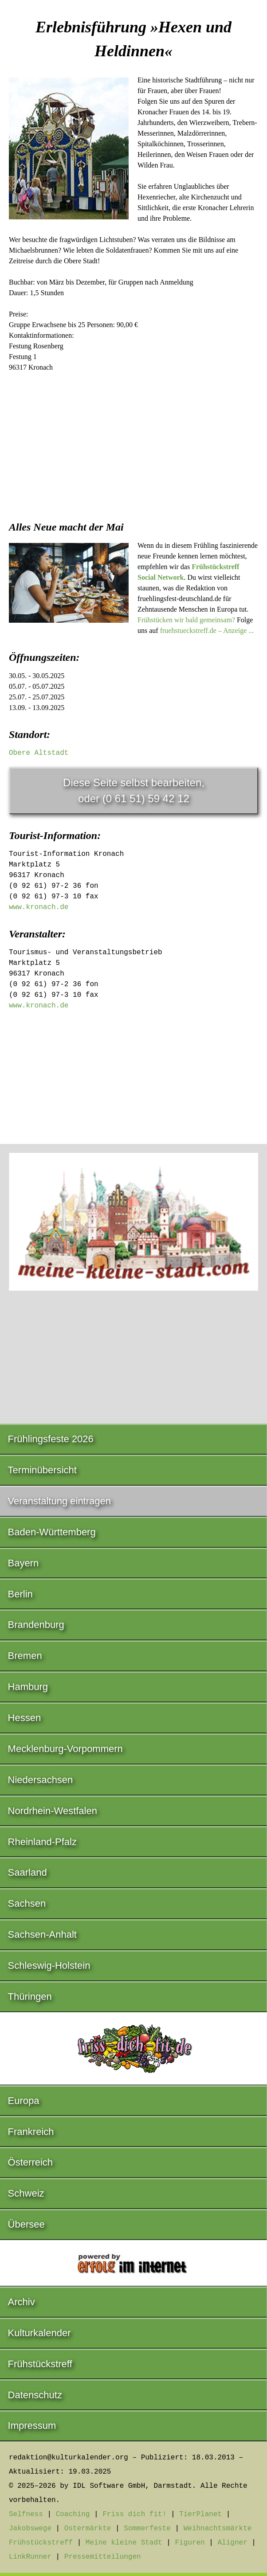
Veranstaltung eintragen (59, 1501)
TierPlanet (200, 2514)
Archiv (21, 2301)
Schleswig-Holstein (49, 1965)
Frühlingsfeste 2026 (51, 1438)
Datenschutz (35, 2394)
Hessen (24, 1717)
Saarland (27, 1872)
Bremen (25, 1655)
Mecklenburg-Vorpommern (65, 1748)
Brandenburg (36, 1624)
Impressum (32, 2425)
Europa (23, 2100)
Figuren (189, 2543)
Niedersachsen (40, 1779)
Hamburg (28, 1686)
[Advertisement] (133, 444)
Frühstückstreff (40, 2363)
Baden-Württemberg (52, 1532)
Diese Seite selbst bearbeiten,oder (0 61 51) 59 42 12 (133, 790)
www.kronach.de (38, 907)
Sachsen (27, 1903)
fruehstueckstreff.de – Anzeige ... (207, 630)
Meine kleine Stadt (124, 2543)
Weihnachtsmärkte (218, 2529)
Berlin (20, 1594)
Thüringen (30, 1996)
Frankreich (31, 2131)
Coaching (73, 2514)
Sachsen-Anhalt (42, 1934)
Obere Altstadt (38, 753)
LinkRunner (30, 2557)
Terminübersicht (42, 1469)
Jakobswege (30, 2529)
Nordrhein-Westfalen (52, 1810)
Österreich (30, 2162)
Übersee (26, 2224)
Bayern (23, 1563)
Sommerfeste (147, 2529)
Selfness (26, 2514)
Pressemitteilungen (102, 2557)
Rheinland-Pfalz (42, 1841)
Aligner (232, 2543)
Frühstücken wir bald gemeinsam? (186, 620)
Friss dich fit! (134, 2514)
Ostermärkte (87, 2529)
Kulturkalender (39, 2332)
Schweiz (26, 2193)
